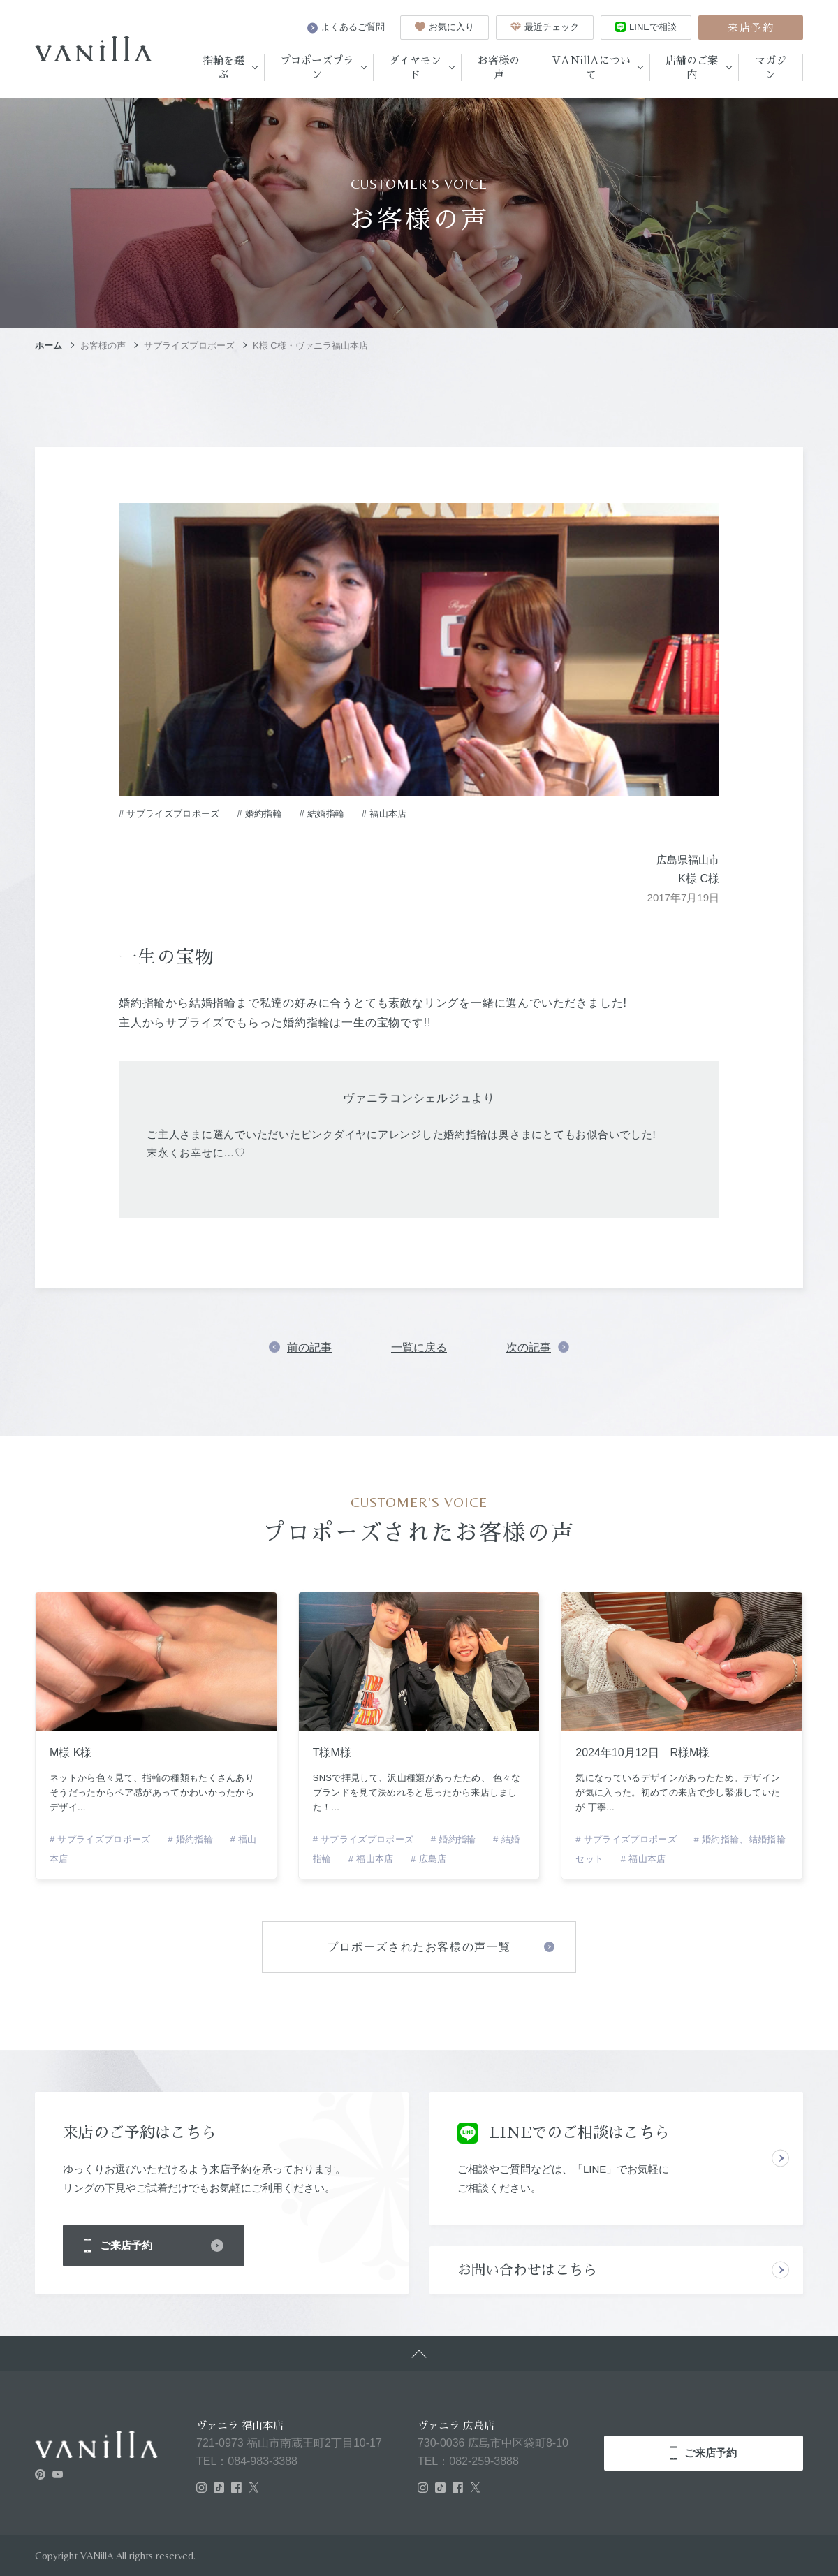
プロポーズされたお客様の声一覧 (419, 1947)
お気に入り (444, 27)
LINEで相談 (646, 27)
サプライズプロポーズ (189, 345)
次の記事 (528, 1347)
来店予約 (751, 27)
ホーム (48, 345)
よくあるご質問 (346, 27)
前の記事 (309, 1347)
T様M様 (332, 1753)
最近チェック (544, 27)
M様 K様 (70, 1753)
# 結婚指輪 (321, 813)
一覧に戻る (419, 1347)
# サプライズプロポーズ (169, 813)
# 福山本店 (384, 813)
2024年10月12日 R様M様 (642, 1753)
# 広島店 (428, 1859)
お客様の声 (103, 345)
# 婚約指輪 (259, 813)
